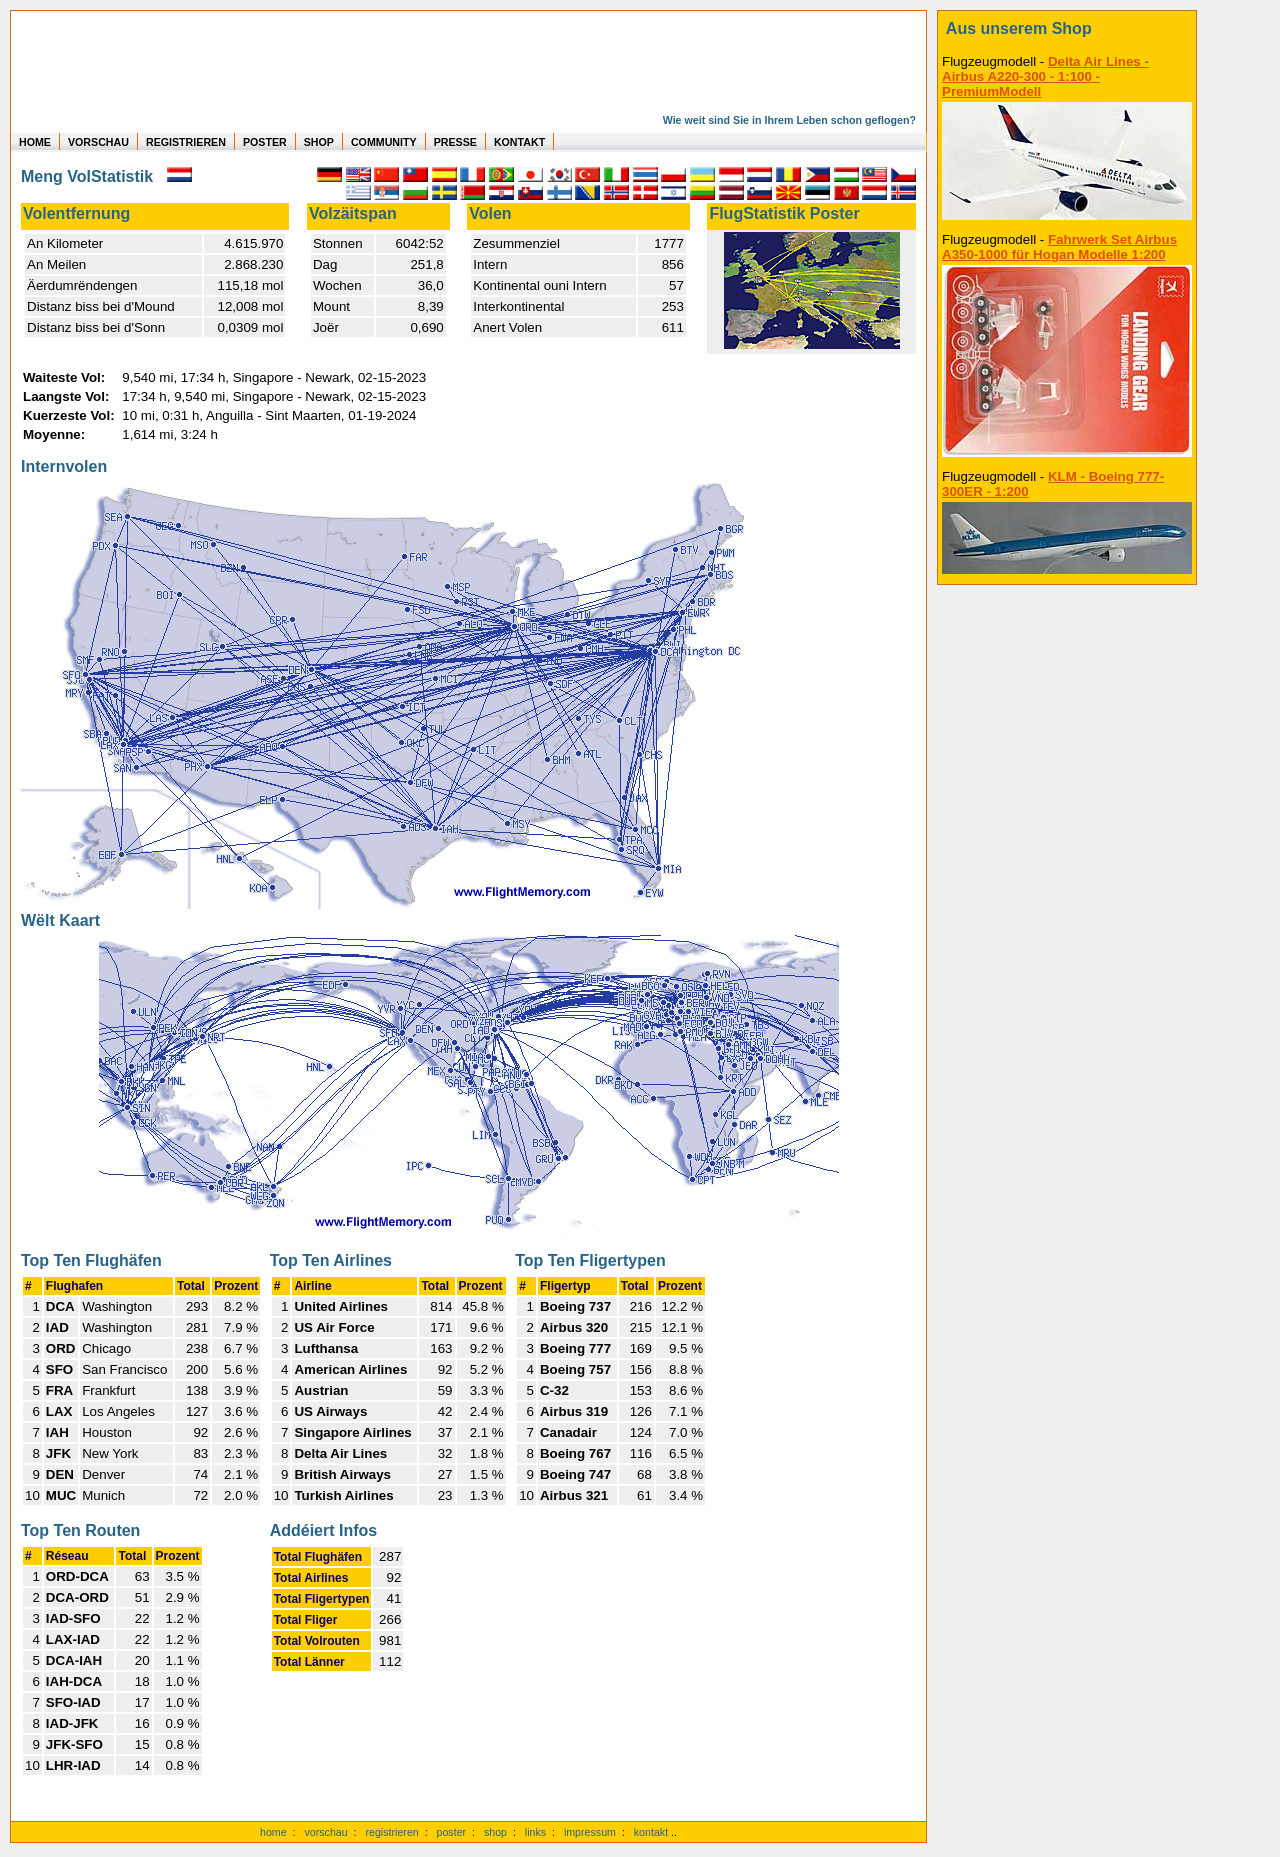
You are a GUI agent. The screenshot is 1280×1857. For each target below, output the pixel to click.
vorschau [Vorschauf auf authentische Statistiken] (325, 1832)
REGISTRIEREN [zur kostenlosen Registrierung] (186, 142)
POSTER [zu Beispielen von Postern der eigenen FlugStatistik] (265, 142)
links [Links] (535, 1832)
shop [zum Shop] (495, 1832)
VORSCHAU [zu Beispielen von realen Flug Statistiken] (98, 142)
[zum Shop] (1067, 29)
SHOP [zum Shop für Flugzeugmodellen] (319, 142)
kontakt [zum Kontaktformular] (651, 1832)
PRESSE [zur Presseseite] (455, 142)
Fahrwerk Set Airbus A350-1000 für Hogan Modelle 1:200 (1059, 247)
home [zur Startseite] (273, 1832)
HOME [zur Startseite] (35, 142)
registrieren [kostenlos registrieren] (391, 1832)
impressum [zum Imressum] (590, 1832)
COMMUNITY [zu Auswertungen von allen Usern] (384, 142)
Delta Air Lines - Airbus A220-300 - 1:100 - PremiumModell (1045, 76)
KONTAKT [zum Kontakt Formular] (519, 142)
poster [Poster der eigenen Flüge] (452, 1832)
